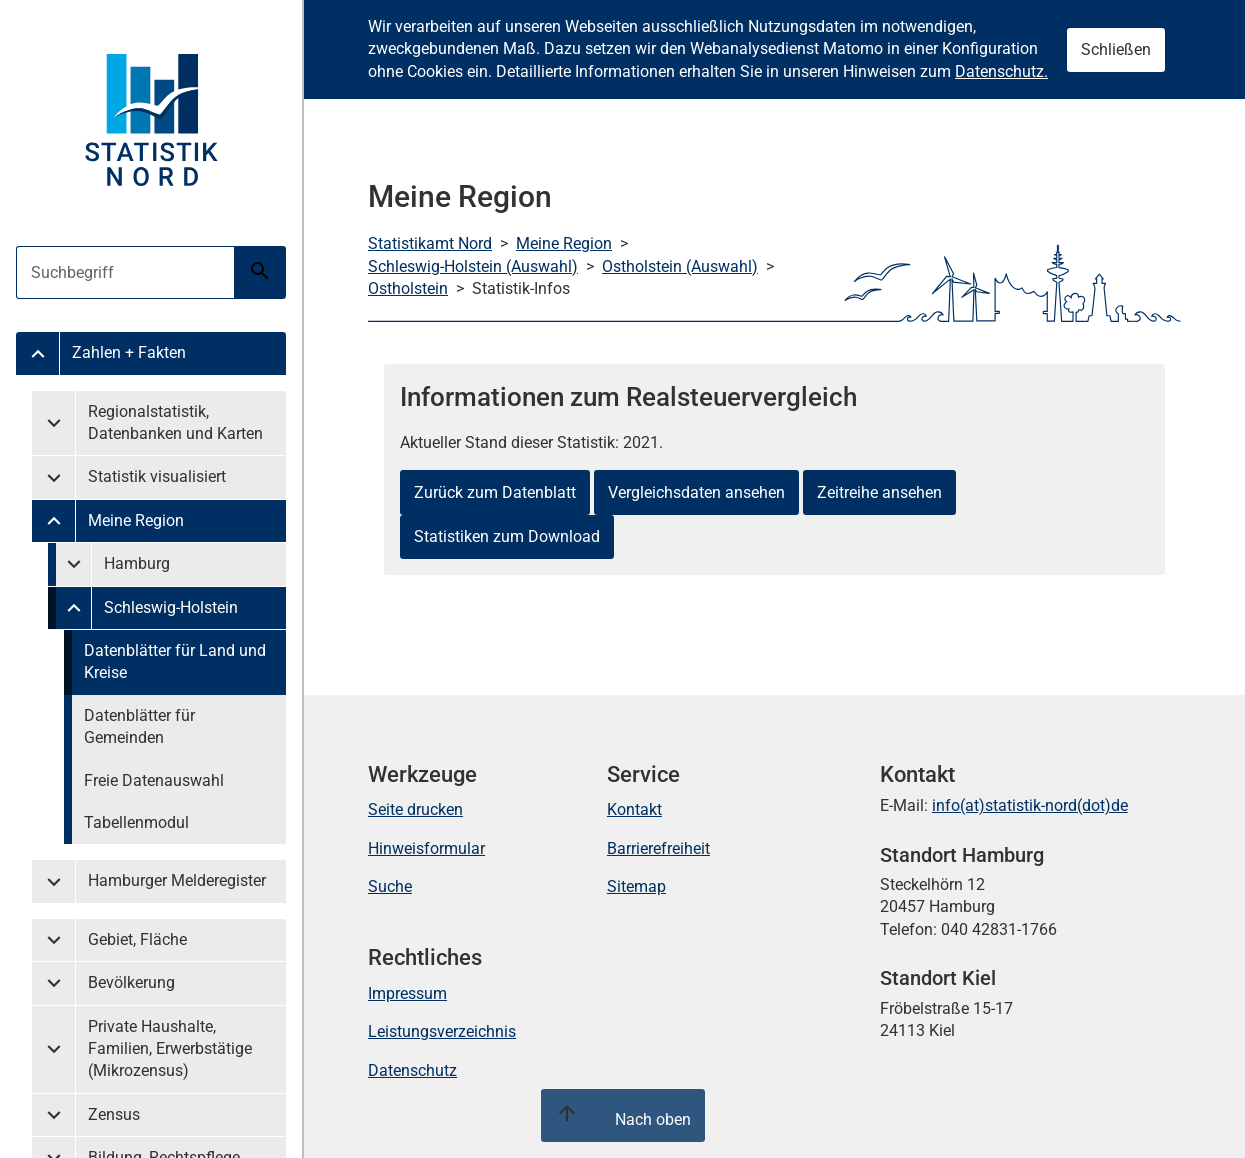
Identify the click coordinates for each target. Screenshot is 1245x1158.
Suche (390, 886)
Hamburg (137, 563)
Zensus (114, 1114)
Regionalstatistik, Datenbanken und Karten (175, 422)
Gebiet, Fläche (137, 939)
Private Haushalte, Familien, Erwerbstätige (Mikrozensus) (170, 1049)
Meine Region (136, 520)
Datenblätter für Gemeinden (139, 726)
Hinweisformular (426, 848)
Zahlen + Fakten (129, 352)
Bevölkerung (131, 982)
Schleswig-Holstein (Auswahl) (473, 266)
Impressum (407, 993)
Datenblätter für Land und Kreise (175, 661)
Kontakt (634, 809)
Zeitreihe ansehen (879, 492)
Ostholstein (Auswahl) (680, 266)
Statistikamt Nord (430, 243)
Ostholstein (408, 288)
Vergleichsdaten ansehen (696, 492)
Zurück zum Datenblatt (495, 492)
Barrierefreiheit (658, 848)
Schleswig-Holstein (171, 607)
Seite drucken (415, 809)
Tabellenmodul (136, 822)
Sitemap (636, 886)
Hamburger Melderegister (177, 880)
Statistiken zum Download (507, 536)
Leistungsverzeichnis (442, 1031)
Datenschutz (412, 1070)
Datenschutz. (1001, 71)
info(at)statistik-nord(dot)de (1030, 805)
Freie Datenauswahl (154, 780)
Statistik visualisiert (157, 476)
